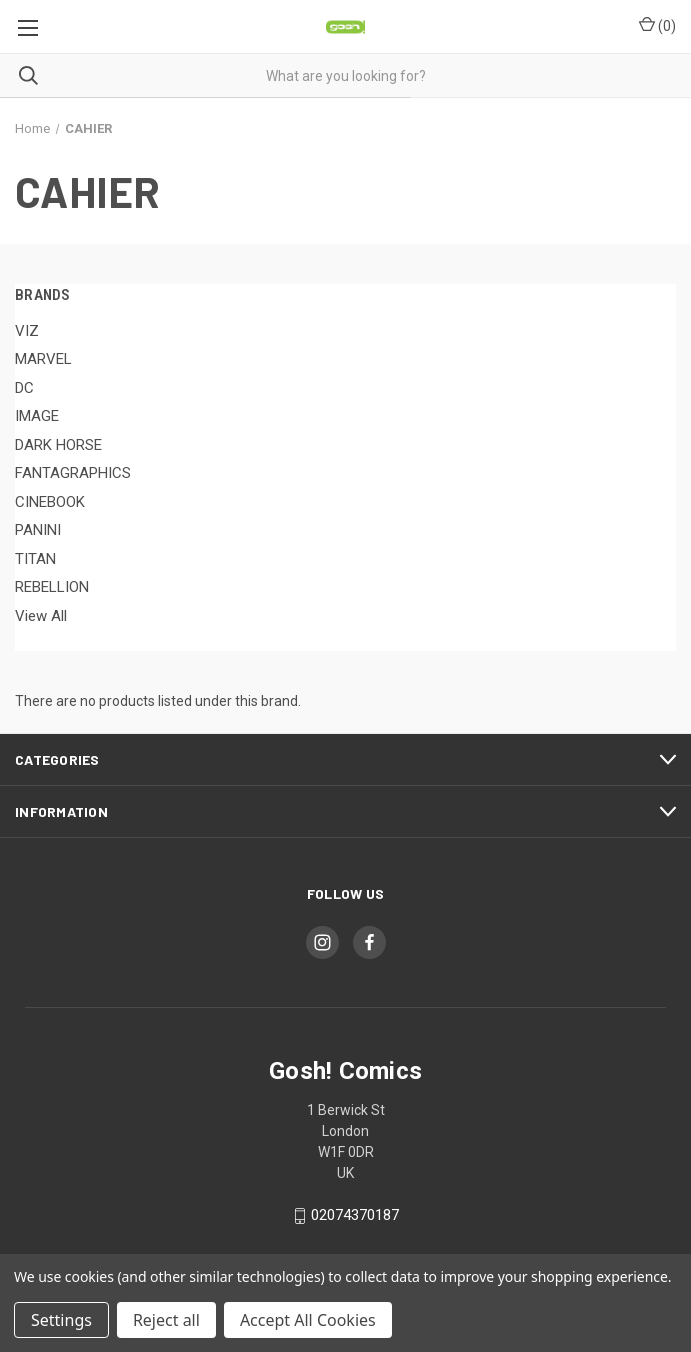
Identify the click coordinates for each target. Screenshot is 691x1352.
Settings (61, 1320)
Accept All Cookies (308, 1320)
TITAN (35, 559)
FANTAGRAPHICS (73, 473)
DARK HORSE (58, 445)
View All (41, 616)
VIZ (27, 331)
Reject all (166, 1320)
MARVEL (43, 359)
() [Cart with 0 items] (657, 25)
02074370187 (355, 1216)
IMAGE (37, 416)
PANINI (38, 530)
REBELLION (52, 587)
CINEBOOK (50, 502)
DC (24, 388)
